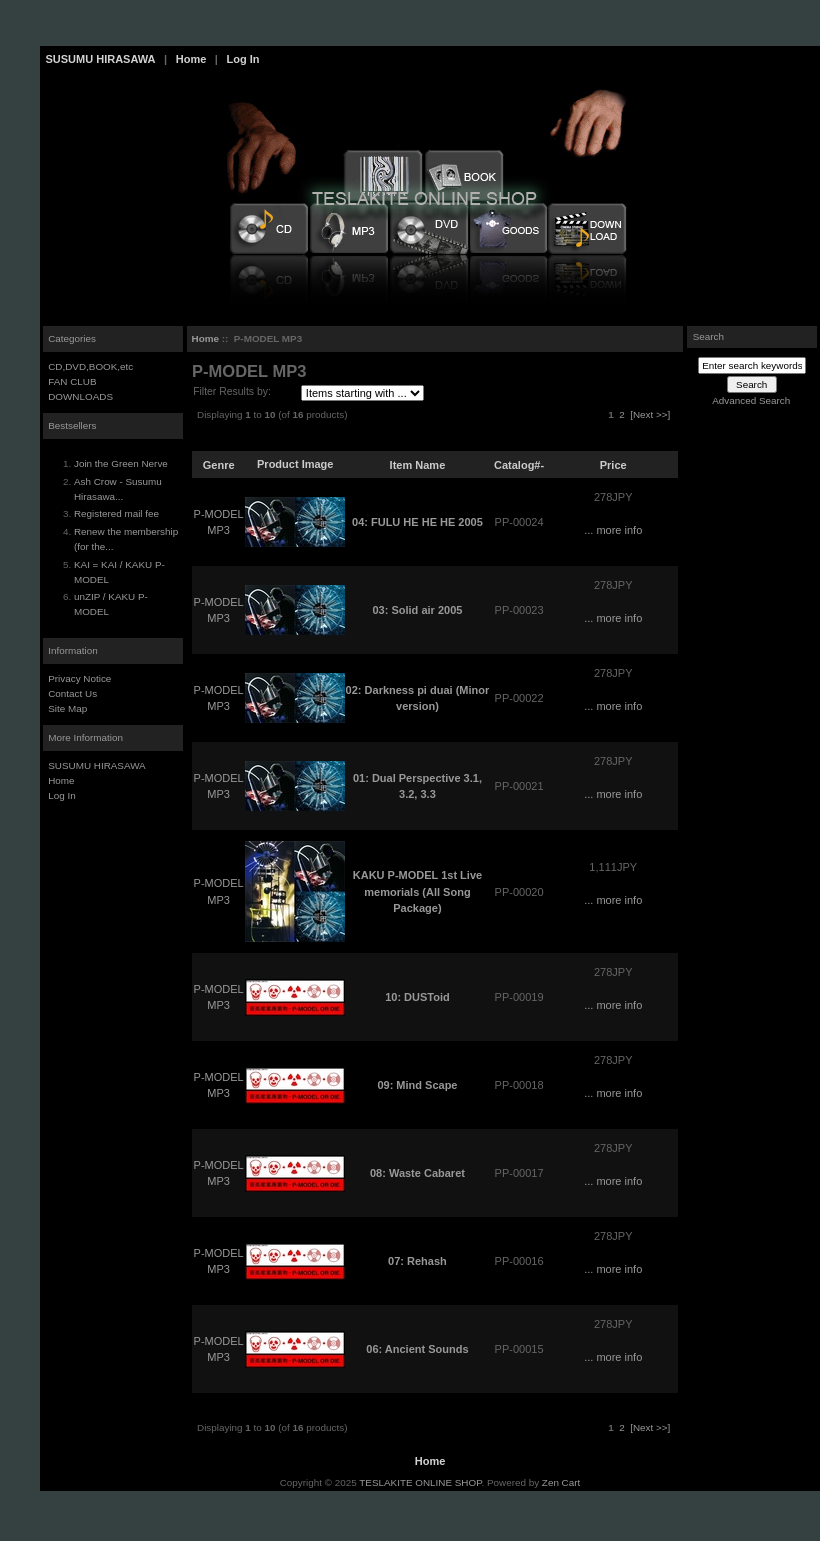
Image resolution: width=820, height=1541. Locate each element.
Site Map (67, 708)
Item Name (418, 464)
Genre (219, 464)
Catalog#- (519, 464)
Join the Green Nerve (121, 463)
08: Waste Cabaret (417, 1173)
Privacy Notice (79, 678)
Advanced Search (751, 400)
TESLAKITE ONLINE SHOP (420, 1482)
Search (708, 336)
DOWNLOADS (80, 396)
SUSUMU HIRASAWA (101, 59)
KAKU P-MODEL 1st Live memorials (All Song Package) (417, 891)
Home (191, 59)
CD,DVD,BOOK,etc (90, 366)
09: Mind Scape (417, 1085)
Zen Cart (561, 1482)
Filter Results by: (232, 391)
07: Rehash (417, 1261)
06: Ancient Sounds (417, 1349)
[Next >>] (650, 414)
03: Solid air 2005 (417, 610)
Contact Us (72, 693)
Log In (242, 59)
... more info (613, 530)
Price (613, 464)
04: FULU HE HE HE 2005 (417, 522)
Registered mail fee (116, 513)
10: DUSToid (417, 997)
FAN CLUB (72, 381)
